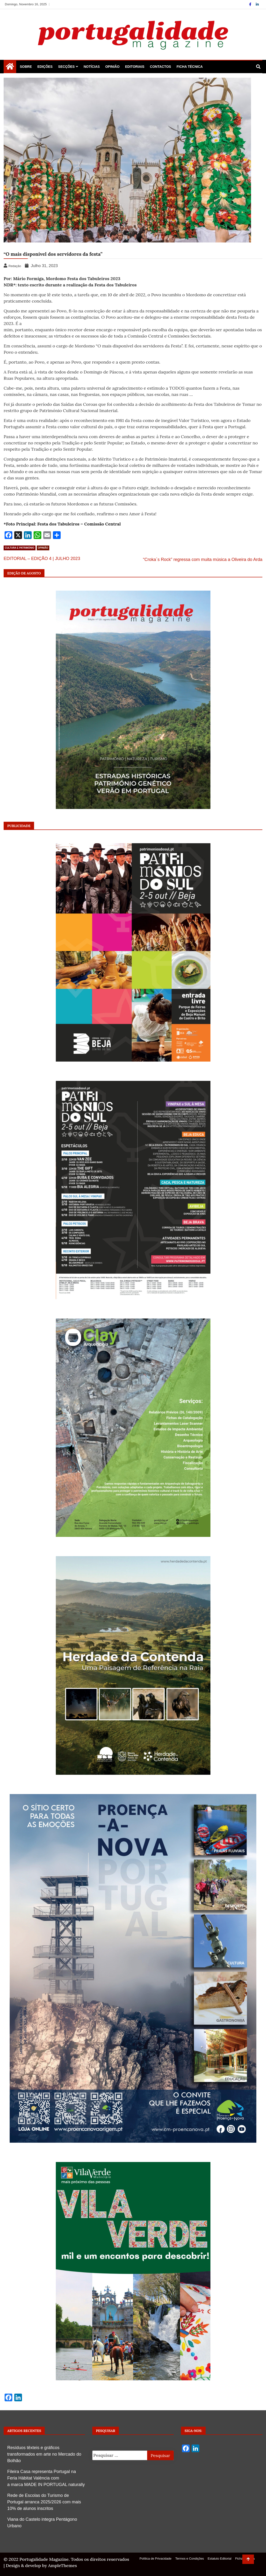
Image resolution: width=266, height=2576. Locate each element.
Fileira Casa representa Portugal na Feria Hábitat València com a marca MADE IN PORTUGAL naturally (46, 2478)
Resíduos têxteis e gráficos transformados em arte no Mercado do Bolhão (44, 2454)
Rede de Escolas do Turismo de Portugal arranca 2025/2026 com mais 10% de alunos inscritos (44, 2502)
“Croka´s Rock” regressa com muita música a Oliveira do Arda (202, 559)
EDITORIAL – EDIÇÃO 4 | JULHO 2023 (42, 558)
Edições (45, 67)
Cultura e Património (19, 547)
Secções (66, 67)
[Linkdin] (257, 4)
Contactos (160, 67)
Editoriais (134, 67)
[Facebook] (250, 4)
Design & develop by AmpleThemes (41, 2565)
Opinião (112, 67)
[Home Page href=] (10, 67)
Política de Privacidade (156, 2558)
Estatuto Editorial (219, 2558)
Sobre (26, 67)
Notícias (92, 67)
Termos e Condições (189, 2558)
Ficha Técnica (190, 67)
